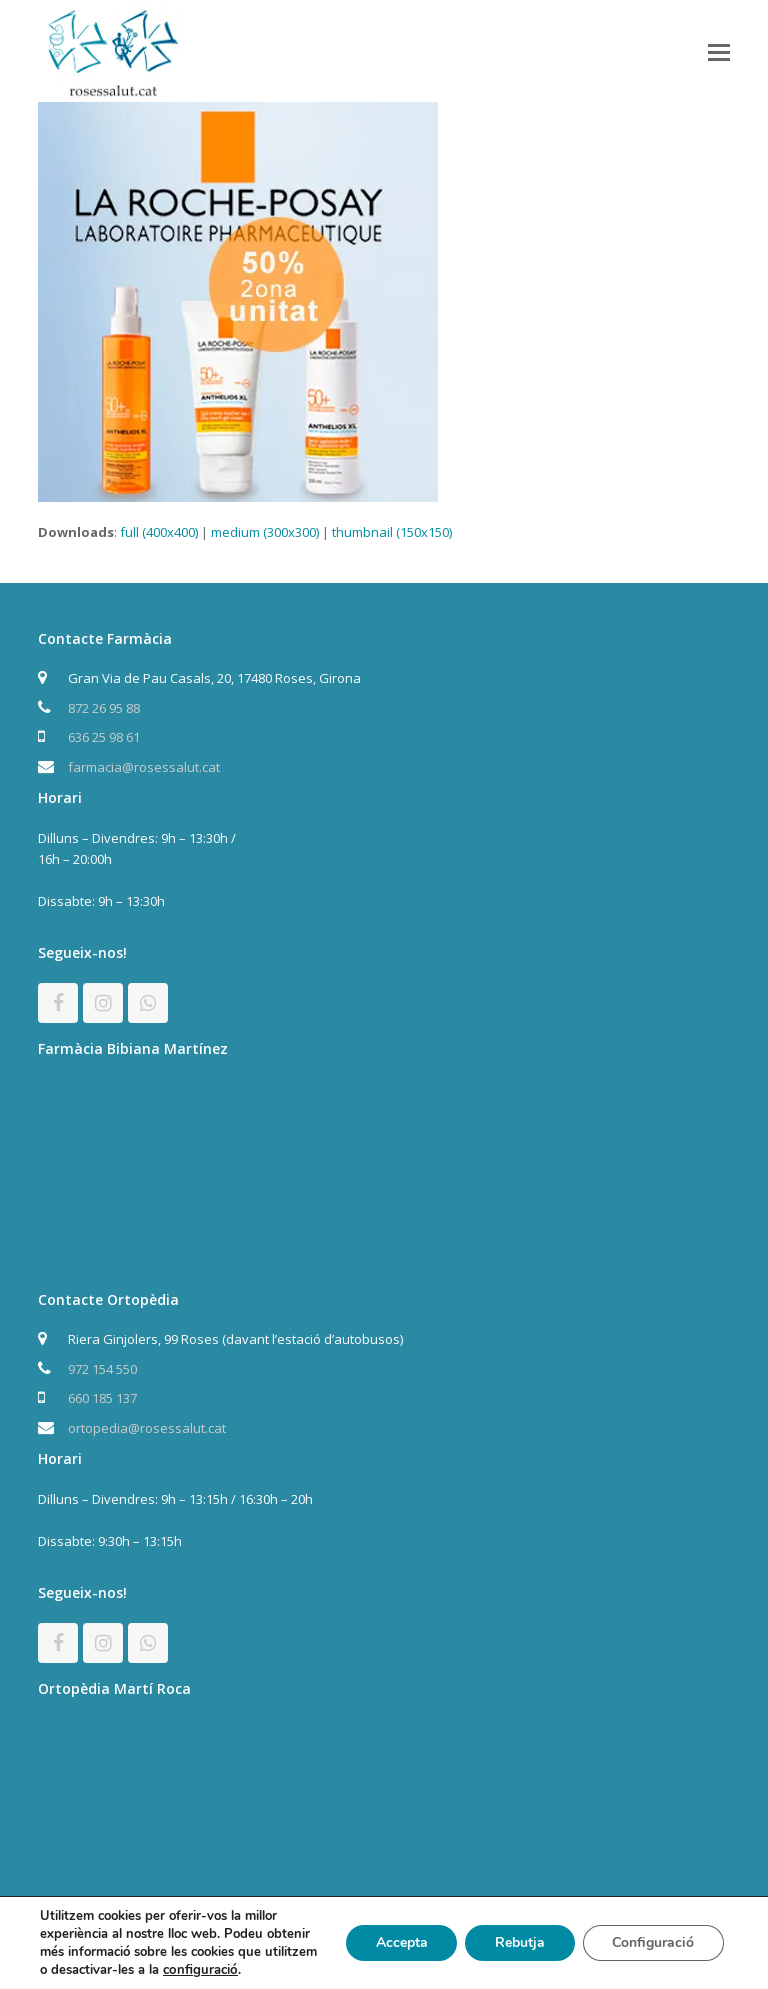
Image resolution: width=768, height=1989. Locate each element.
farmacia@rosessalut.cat (144, 767)
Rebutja (519, 1942)
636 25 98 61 (104, 737)
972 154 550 (102, 1369)
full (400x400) (159, 532)
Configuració (653, 1942)
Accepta (400, 1942)
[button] (719, 51)
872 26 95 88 (104, 708)
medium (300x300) (265, 532)
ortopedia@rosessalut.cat (147, 1428)
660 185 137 (102, 1398)
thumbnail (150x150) (392, 532)
